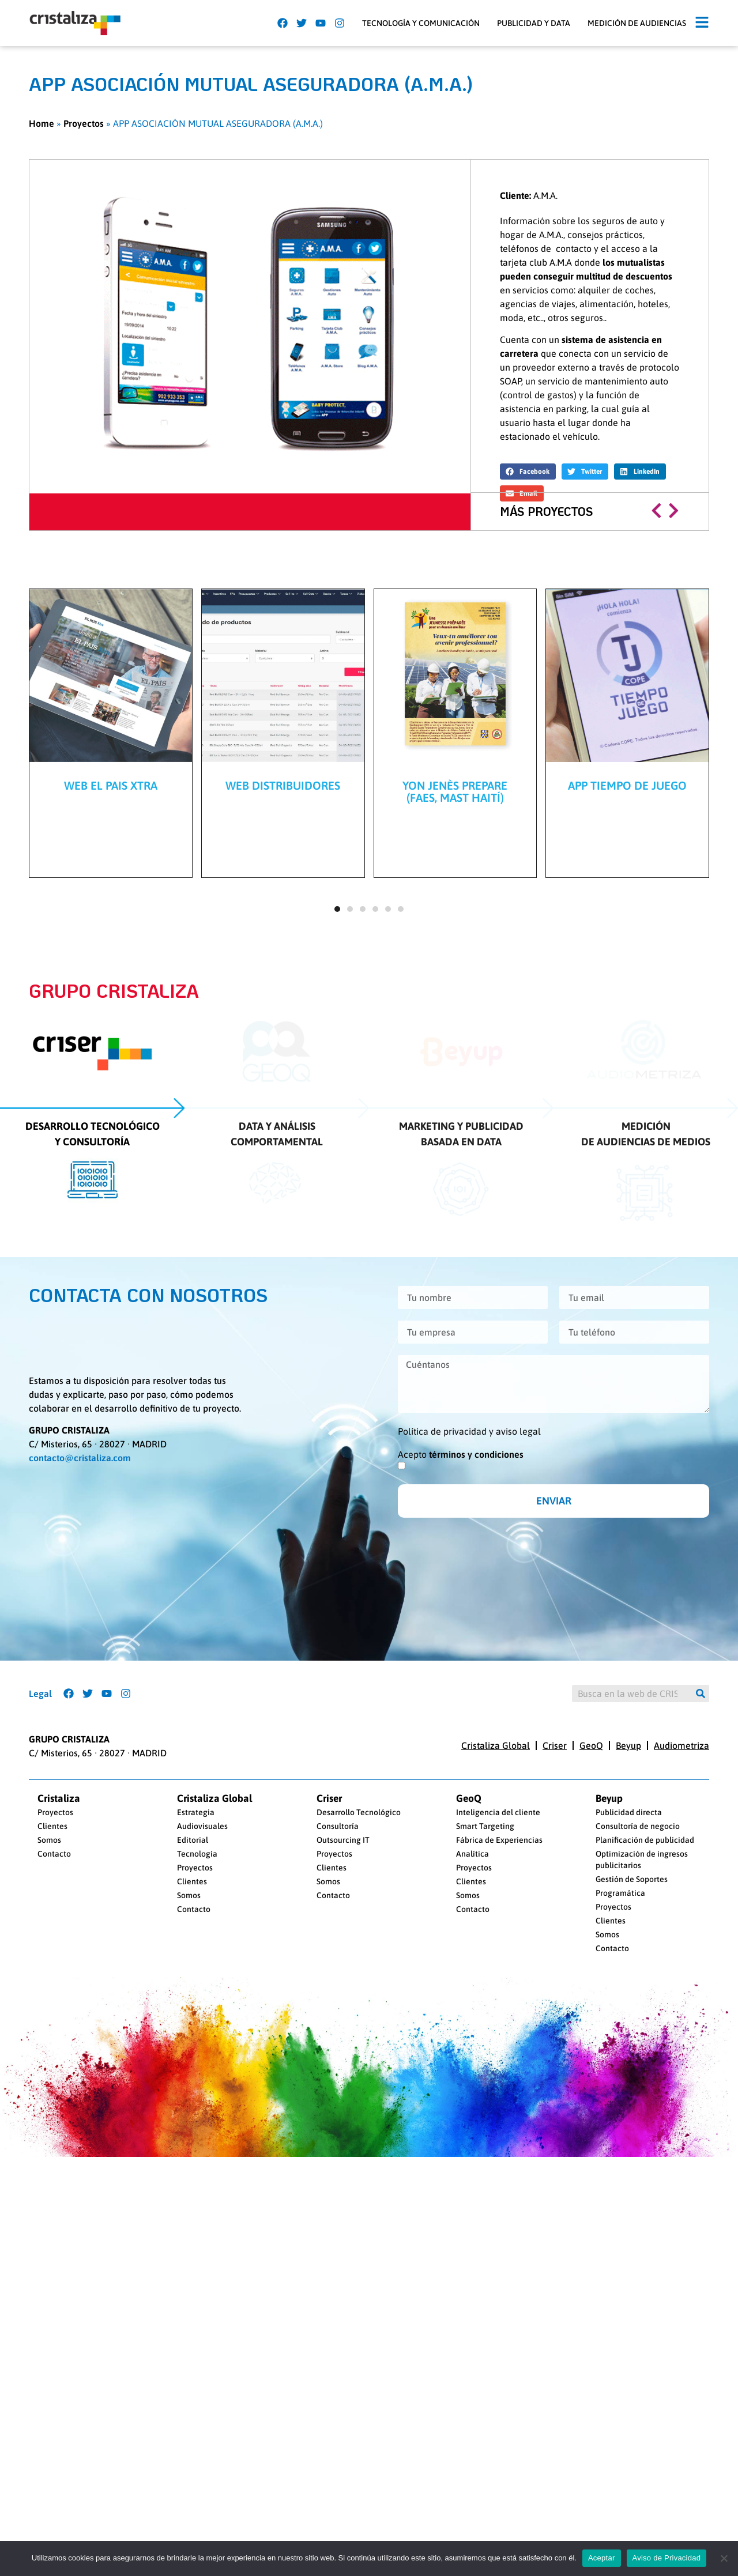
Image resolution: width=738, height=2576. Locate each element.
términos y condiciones (476, 1709)
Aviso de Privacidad (666, 2558)
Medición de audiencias (637, 23)
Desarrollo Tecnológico (359, 2157)
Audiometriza (681, 2090)
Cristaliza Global (495, 2090)
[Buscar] (700, 1993)
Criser (555, 2090)
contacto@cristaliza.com (80, 1713)
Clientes (52, 2171)
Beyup (628, 2090)
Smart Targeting (485, 2171)
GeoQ (591, 2090)
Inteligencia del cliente (498, 2157)
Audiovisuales (202, 2171)
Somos (49, 2185)
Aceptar (601, 2558)
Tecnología (197, 2199)
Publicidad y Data (533, 23)
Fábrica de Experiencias (499, 2185)
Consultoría (338, 2171)
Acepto (461, 1709)
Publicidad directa (629, 2157)
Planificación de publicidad (645, 2185)
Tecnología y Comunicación (421, 23)
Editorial (192, 2185)
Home (41, 123)
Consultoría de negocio (638, 2171)
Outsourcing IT (343, 2185)
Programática (620, 2238)
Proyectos (83, 123)
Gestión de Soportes (632, 2224)
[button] (702, 23)
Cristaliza (58, 2143)
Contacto (54, 2199)
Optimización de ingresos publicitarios (642, 2204)
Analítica (472, 2199)
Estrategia (195, 2157)
